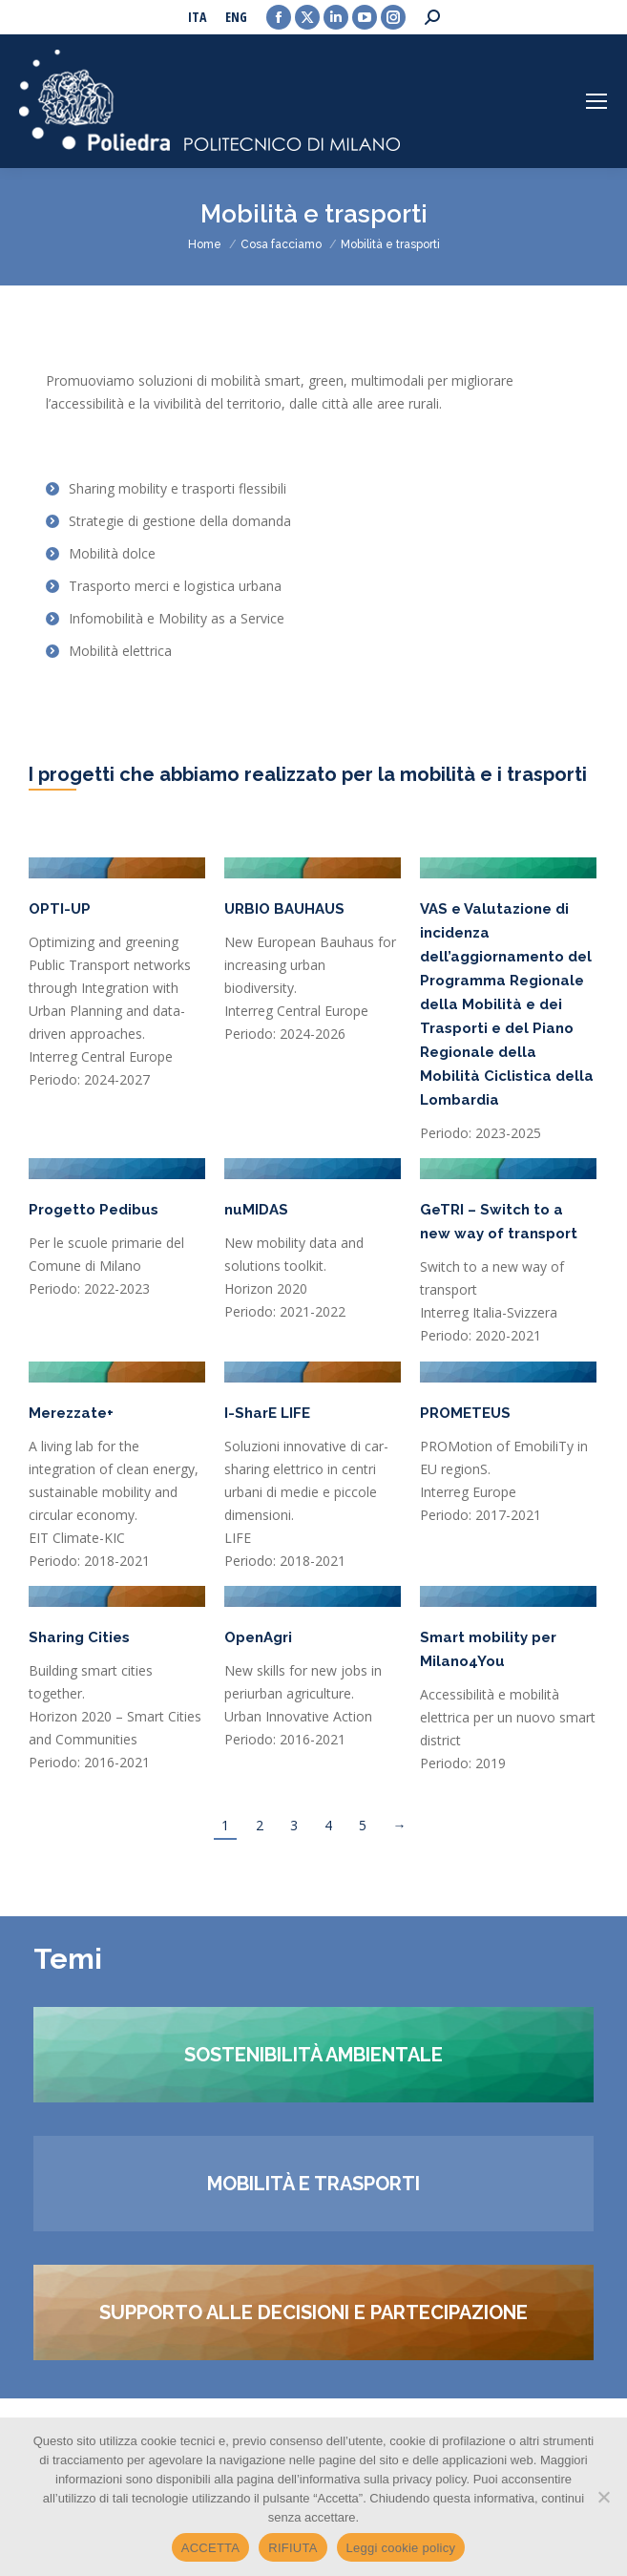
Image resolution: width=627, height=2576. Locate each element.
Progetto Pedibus (93, 1209)
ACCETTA (210, 2548)
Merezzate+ (71, 1413)
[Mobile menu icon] (596, 101)
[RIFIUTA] (603, 2496)
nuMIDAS (256, 1209)
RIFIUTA (292, 2548)
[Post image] (117, 867)
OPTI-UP (60, 909)
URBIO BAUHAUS (284, 909)
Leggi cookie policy (401, 2548)
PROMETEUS (465, 1413)
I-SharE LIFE (267, 1413)
